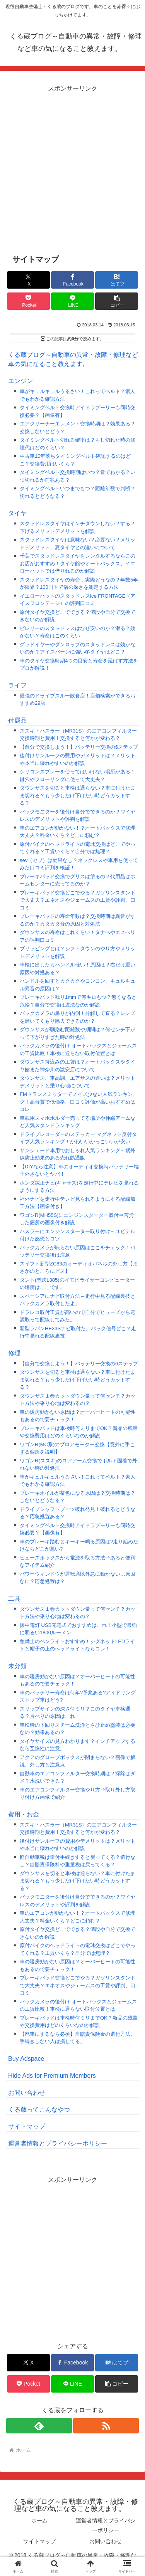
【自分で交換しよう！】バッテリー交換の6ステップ (79, 747)
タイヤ (17, 513)
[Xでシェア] (28, 280)
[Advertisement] (72, 166)
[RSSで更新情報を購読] (106, 2425)
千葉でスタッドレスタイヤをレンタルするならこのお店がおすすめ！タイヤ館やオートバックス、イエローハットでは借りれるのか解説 (77, 563)
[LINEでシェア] (72, 301)
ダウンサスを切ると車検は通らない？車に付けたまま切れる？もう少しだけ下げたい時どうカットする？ (77, 795)
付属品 (17, 720)
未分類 (17, 1666)
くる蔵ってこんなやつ (39, 2109)
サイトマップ (26, 2126)
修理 (14, 1353)
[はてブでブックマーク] (116, 280)
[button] (116, 301)
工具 (14, 1598)
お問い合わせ (26, 2092)
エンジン (20, 381)
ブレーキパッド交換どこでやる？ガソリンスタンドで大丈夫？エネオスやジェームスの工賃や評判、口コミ (77, 900)
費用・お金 (23, 1814)
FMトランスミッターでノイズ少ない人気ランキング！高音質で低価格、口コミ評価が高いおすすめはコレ (77, 1101)
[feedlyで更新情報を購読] (39, 2425)
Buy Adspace (26, 2058)
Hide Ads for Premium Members (52, 2075)
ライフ (17, 685)
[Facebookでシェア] (72, 280)
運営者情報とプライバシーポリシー (57, 2143)
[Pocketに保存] (28, 301)
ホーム (39, 2520)
